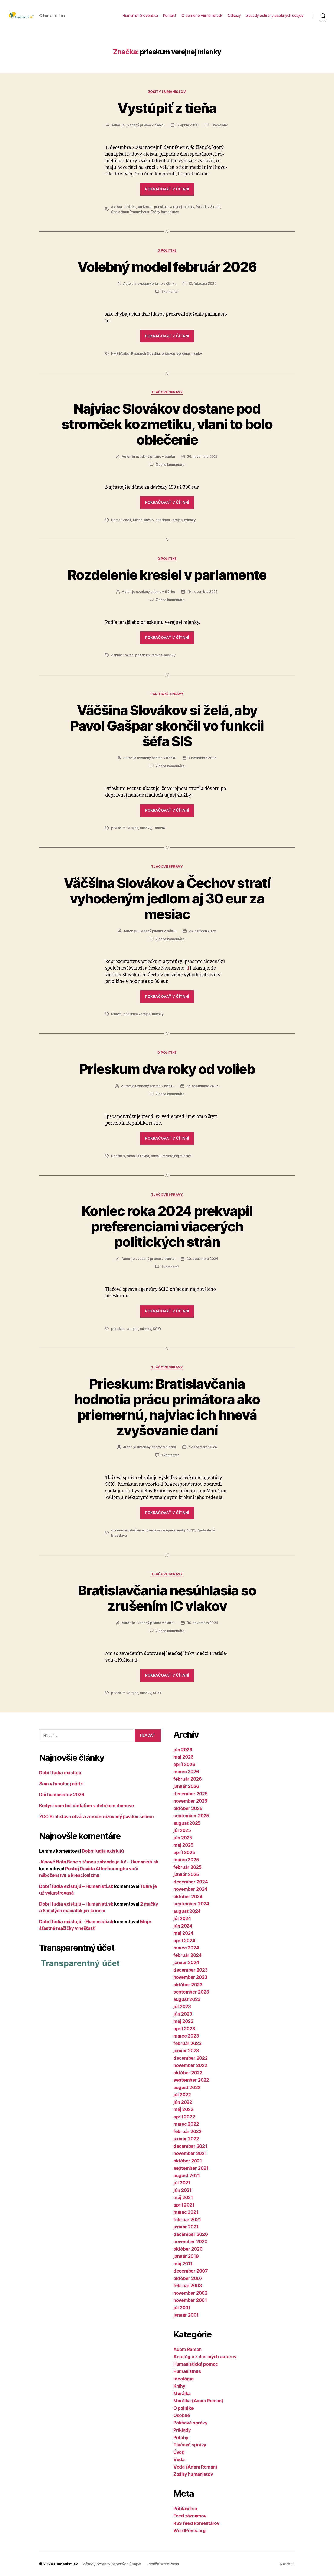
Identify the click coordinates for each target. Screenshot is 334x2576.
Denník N (118, 1156)
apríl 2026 (184, 1764)
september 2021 (191, 2168)
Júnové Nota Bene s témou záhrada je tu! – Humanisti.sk (98, 1862)
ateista (116, 207)
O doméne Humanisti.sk (201, 15)
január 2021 (186, 2227)
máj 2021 (183, 2197)
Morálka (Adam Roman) (198, 2400)
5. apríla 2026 (187, 125)
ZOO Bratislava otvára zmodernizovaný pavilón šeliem (96, 1816)
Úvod (179, 2452)
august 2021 (186, 2175)
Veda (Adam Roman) (195, 2467)
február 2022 (187, 2131)
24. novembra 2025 (202, 456)
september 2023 (191, 1992)
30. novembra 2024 (202, 1623)
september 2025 (191, 1815)
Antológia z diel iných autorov (204, 2356)
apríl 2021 (183, 2205)
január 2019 (186, 2256)
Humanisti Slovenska (140, 15)
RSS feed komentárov (196, 2523)
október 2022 (187, 2072)
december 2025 (190, 1793)
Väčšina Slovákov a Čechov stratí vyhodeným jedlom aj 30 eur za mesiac (167, 898)
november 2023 (190, 1977)
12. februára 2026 (202, 283)
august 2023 (186, 1999)
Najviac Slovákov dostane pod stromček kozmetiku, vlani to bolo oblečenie (167, 424)
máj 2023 (183, 2021)
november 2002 (190, 2293)
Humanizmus (187, 2371)
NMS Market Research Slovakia (135, 353)
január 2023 (186, 2050)
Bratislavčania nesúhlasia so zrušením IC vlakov (167, 1598)
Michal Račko (143, 520)
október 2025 (187, 1808)
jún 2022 (182, 2102)
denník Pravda (122, 655)
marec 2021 (185, 2212)
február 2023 (187, 2043)
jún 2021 (182, 2190)
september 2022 (191, 2080)
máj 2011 (183, 2263)
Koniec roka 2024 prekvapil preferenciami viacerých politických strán (167, 1226)
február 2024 (187, 1955)
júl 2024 (182, 1918)
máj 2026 (183, 1757)
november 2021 (190, 2153)
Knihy (179, 2386)
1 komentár (219, 125)
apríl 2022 (184, 2116)
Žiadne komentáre (170, 464)
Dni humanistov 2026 (61, 1794)
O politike (167, 250)
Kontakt (169, 15)
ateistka (130, 207)
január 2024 (186, 1962)
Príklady (182, 2430)
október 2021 (187, 2161)
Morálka (182, 2393)
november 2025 (190, 1801)
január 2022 (186, 2138)
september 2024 (191, 1903)
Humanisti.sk (66, 2564)
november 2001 (190, 2300)
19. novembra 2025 (202, 592)
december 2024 (190, 1882)
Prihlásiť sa (185, 2508)
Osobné (181, 2415)
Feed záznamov (189, 2516)
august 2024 (187, 1911)
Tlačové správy (167, 392)
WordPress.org (189, 2530)
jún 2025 (182, 1837)
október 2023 (187, 1984)
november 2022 (190, 2065)
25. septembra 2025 (202, 1086)
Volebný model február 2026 (167, 267)
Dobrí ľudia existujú (60, 1772)
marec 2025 (186, 1859)
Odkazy (234, 15)
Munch (116, 1014)
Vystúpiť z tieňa (167, 108)
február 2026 (187, 1779)
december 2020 (190, 2234)
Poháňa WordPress (162, 2564)
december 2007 (190, 2271)
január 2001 (186, 2315)
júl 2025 (182, 1830)
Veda (179, 2459)
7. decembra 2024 (202, 1447)
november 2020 (190, 2241)
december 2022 (190, 2058)
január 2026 (186, 1786)
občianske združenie (127, 1530)
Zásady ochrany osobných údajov (275, 15)
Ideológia (183, 2378)
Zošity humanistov (167, 92)
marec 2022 (186, 2124)
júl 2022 (182, 2094)
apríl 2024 (184, 1940)
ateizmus (145, 207)
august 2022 (186, 2087)
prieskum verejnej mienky (174, 207)
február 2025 (187, 1867)
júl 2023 (182, 2006)
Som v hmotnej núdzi (61, 1783)
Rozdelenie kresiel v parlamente (167, 575)
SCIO (157, 1329)
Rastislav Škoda (208, 207)
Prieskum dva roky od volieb (167, 1069)
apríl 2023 (184, 2028)
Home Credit (121, 520)
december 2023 (190, 1970)
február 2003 (187, 2285)
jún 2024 (182, 1926)
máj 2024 (183, 1933)
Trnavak (159, 828)
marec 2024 (186, 1948)
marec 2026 (186, 1771)
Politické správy (167, 694)
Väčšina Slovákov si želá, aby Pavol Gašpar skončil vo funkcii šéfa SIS (167, 725)
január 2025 (186, 1874)
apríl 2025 (184, 1852)
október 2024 (188, 1896)
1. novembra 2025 (202, 758)
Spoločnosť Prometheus (130, 212)
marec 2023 (186, 2036)
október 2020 (188, 2249)
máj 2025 (183, 1845)
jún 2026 (182, 1749)
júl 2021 (181, 2182)
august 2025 (186, 1823)
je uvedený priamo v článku (143, 125)
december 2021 (190, 2146)
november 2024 (190, 1889)
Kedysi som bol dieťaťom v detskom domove (86, 1805)
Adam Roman (187, 2349)
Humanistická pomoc (195, 2364)
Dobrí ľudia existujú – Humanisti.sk (76, 1886)
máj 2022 (183, 2109)
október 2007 (188, 2278)
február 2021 (187, 2219)
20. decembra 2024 (202, 1259)
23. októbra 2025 (202, 931)
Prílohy (180, 2437)
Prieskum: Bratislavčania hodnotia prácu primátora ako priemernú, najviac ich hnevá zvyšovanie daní (167, 1406)
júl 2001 (182, 2307)
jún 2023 (182, 2014)
